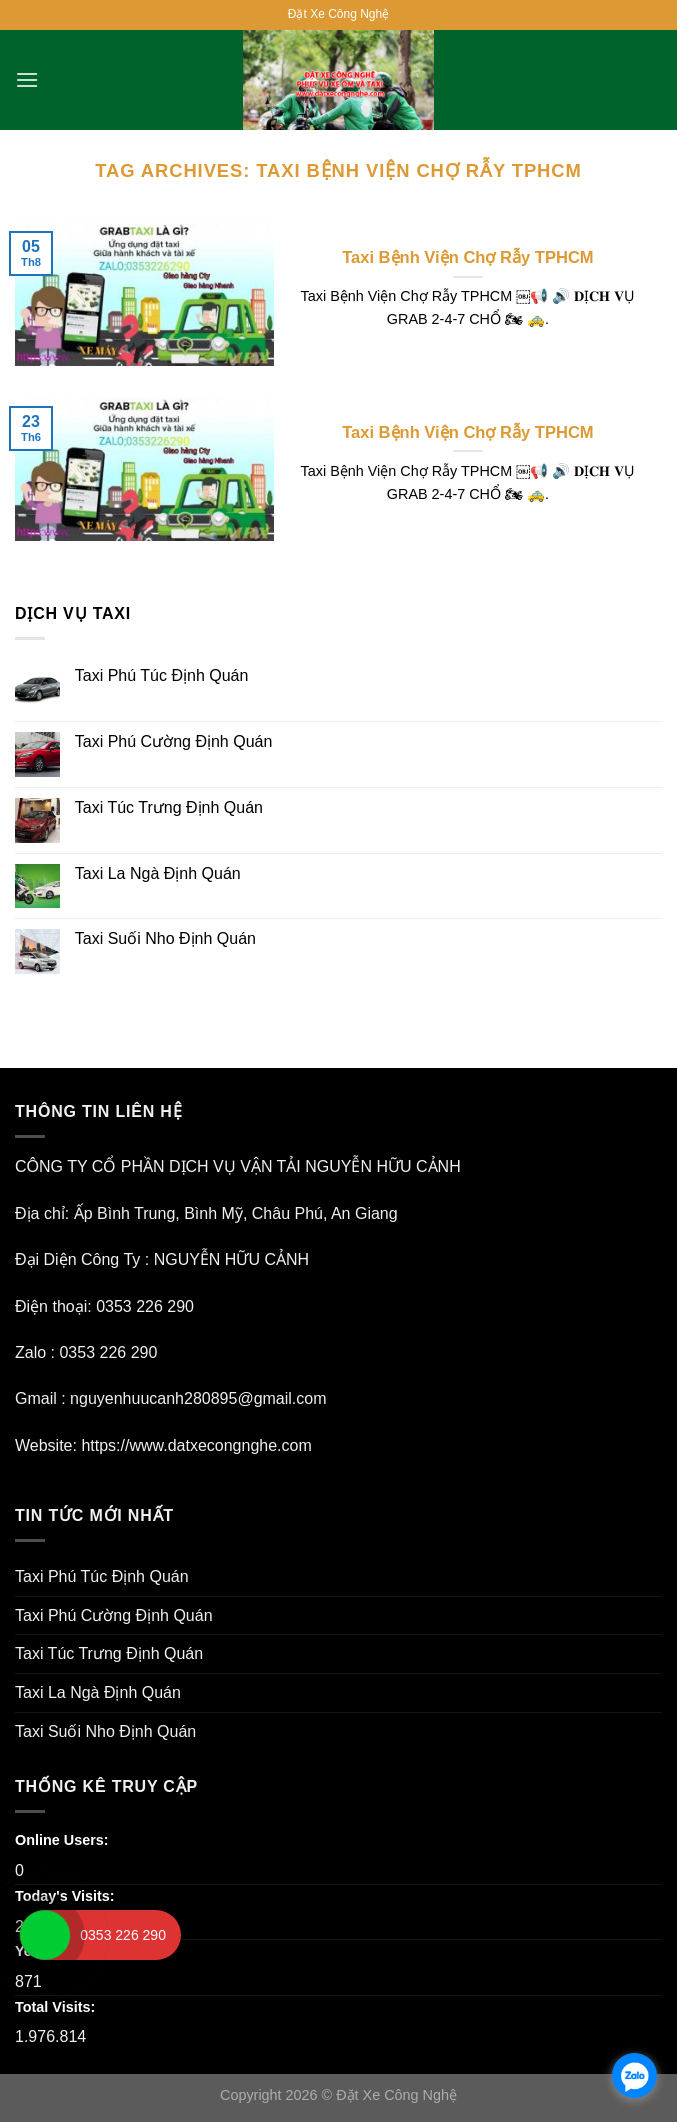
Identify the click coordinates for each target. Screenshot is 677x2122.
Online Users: (64, 1840)
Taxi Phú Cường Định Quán (174, 741)
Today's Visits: (67, 1896)
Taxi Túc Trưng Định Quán (169, 807)
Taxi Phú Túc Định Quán (162, 675)
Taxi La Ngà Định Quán (158, 873)
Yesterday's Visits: (80, 1951)
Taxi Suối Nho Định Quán (165, 938)
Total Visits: (57, 2007)
